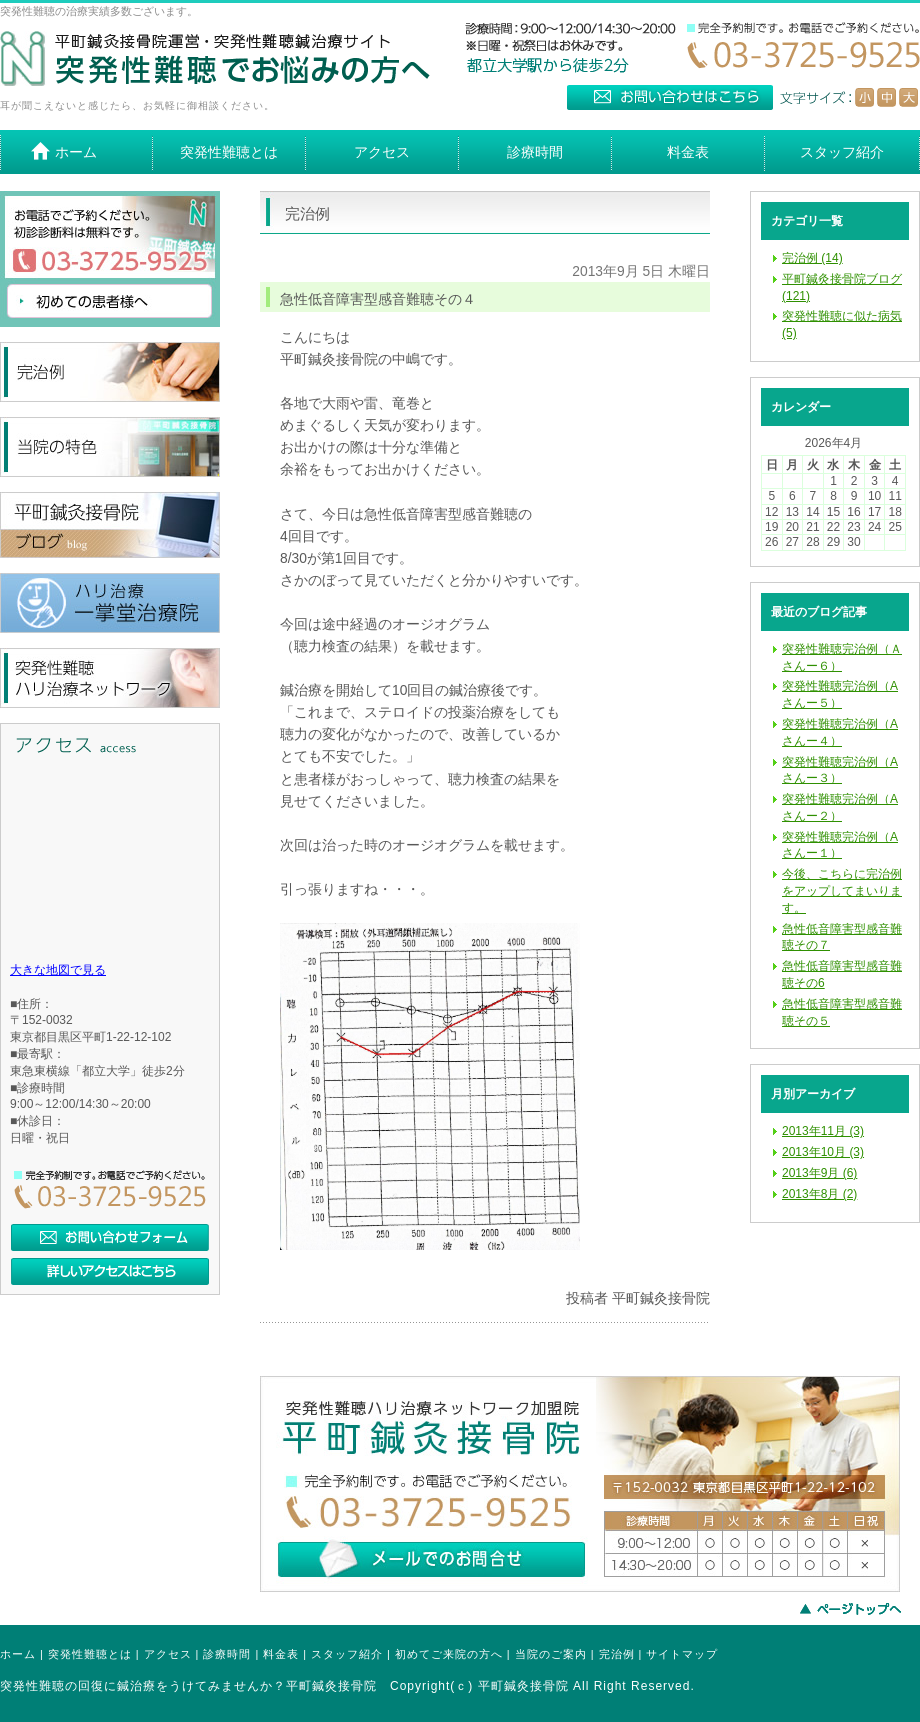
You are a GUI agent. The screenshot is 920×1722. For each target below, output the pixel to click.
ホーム (18, 1654)
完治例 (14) (812, 258)
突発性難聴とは (90, 1654)
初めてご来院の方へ (449, 1654)
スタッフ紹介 (347, 1654)
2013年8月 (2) (819, 1194)
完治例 (617, 1654)
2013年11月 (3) (823, 1131)
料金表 (281, 1654)
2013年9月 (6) (819, 1173)
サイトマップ (682, 1654)
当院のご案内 (551, 1654)
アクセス (168, 1654)
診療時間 (227, 1654)
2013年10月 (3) (823, 1152)
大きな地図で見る (58, 970)
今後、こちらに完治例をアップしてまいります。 (842, 891)
